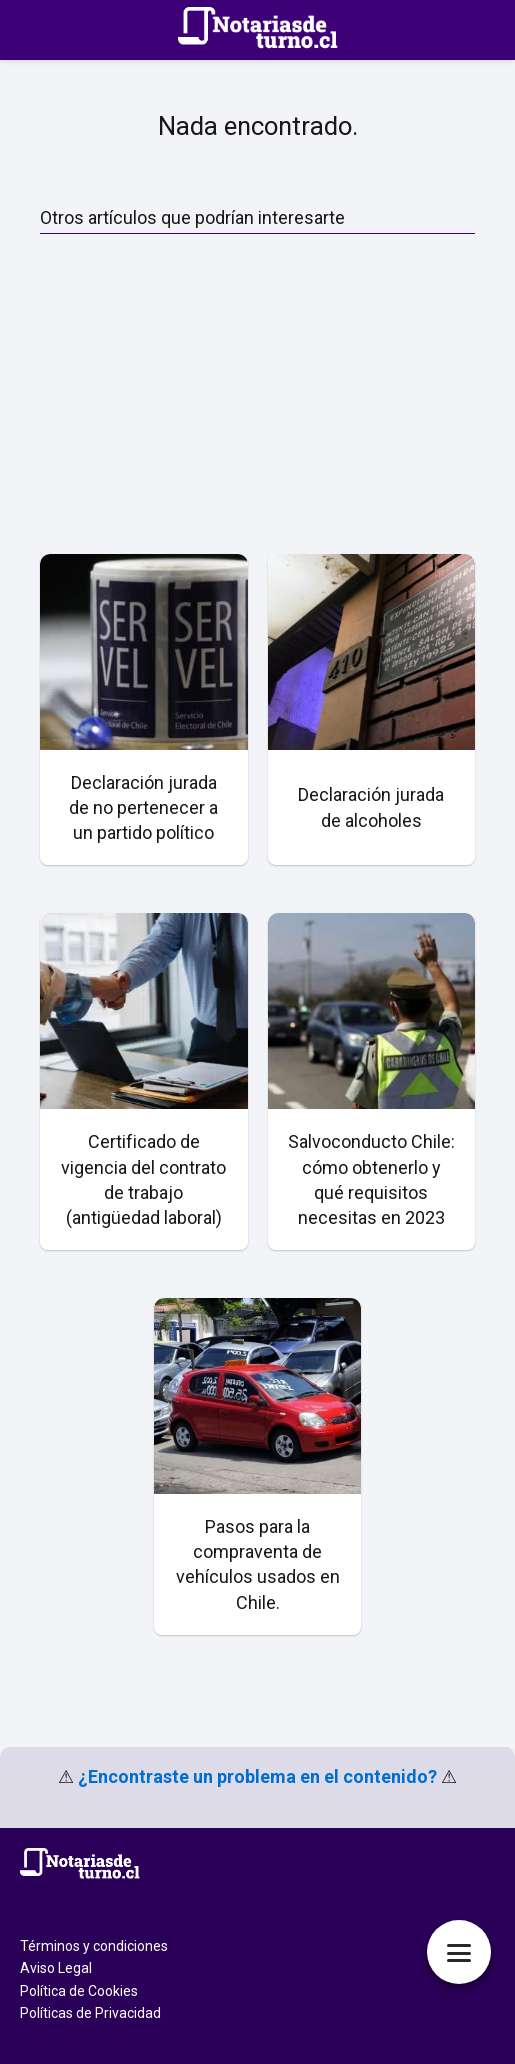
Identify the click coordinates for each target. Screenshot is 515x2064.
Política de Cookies (79, 1991)
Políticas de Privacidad (90, 2013)
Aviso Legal (56, 1968)
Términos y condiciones (94, 1946)
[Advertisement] (257, 394)
